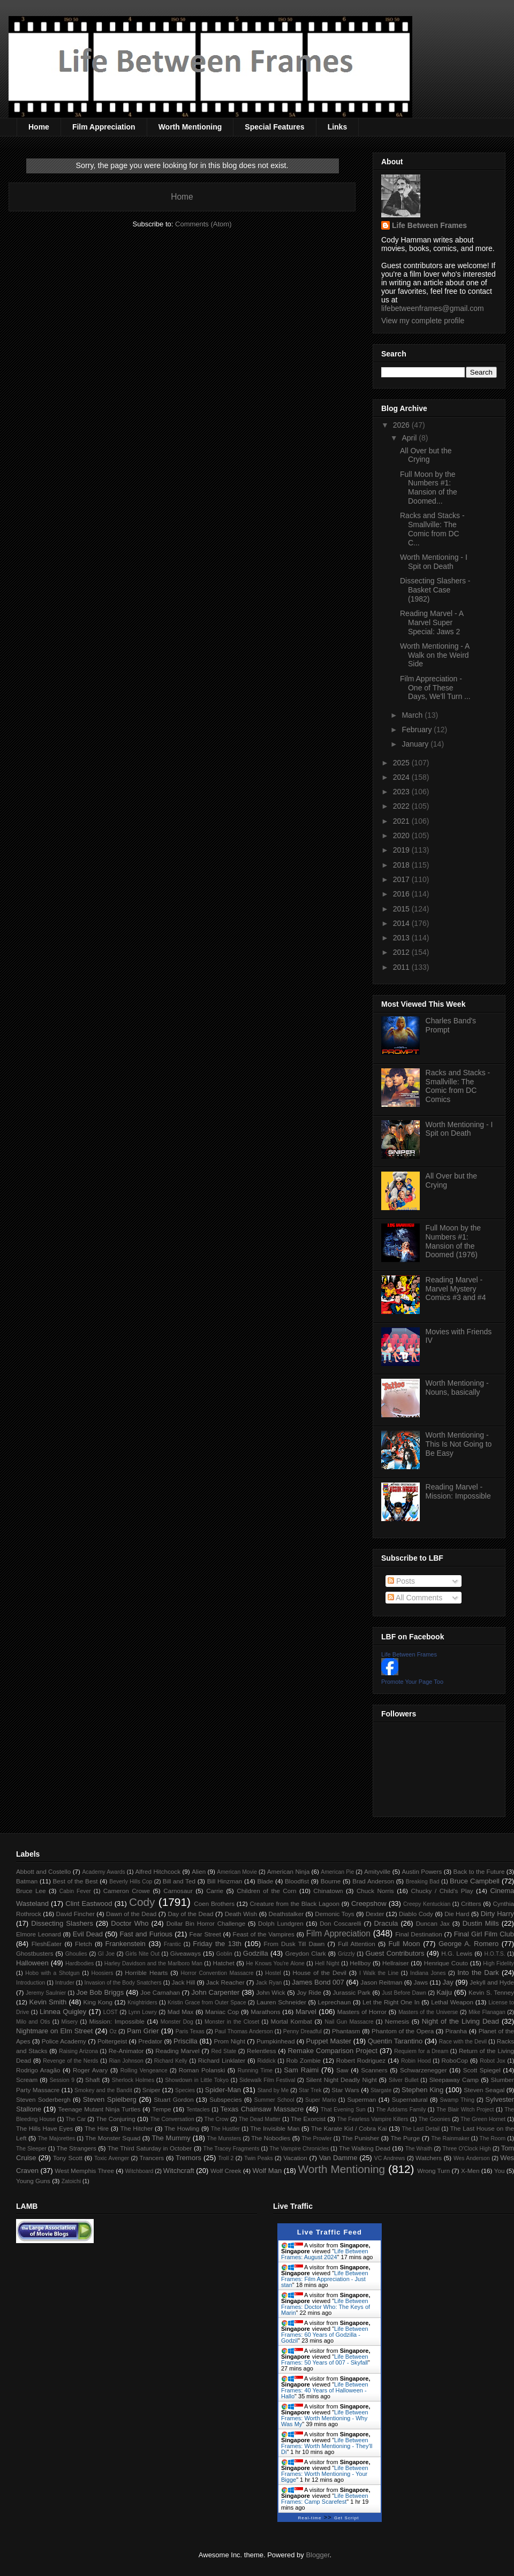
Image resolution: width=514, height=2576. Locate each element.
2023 (402, 791)
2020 (402, 835)
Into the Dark (478, 1973)
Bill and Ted (179, 1881)
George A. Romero (468, 1944)
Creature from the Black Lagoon (294, 1903)
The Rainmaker (450, 2138)
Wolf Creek (225, 2170)
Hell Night (327, 1963)
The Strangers (76, 2148)
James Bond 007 (318, 1982)
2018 (402, 865)
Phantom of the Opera (403, 2030)
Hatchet (223, 1962)
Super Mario (320, 2100)
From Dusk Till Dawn (294, 1943)
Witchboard (139, 2171)
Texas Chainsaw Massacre (262, 2109)
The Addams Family (401, 2110)
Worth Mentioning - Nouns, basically (457, 1387)
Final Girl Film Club (484, 1934)
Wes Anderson (471, 2158)
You (499, 2170)
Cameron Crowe (126, 1890)
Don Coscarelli (340, 1923)
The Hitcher (136, 2128)
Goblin (224, 1954)
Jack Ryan (269, 1983)
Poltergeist (112, 2041)
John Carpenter (215, 1992)
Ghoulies (76, 1954)
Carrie (214, 1890)
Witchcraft (178, 2171)
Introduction (30, 1983)
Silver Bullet (404, 2080)
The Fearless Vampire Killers (372, 2119)
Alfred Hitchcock (157, 1871)
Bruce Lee (31, 1890)
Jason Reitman (381, 1982)
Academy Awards (103, 1872)
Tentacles (198, 2110)
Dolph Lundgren (281, 1923)
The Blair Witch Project (465, 2110)
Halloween (32, 1963)
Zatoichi (71, 2181)
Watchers (428, 2157)
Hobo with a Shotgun (52, 1973)
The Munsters (224, 2138)
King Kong (98, 2002)
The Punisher (361, 2137)
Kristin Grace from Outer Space (207, 2002)
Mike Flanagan (486, 2012)
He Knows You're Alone (275, 1963)
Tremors (188, 2158)
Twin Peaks (258, 2158)
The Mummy (171, 2138)
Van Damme (338, 2158)
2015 (402, 909)
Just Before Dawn (404, 1993)
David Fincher (75, 1913)
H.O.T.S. (494, 1954)
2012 (402, 952)
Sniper (151, 2089)
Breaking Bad (423, 1881)
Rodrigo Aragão (38, 2069)
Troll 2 (225, 2158)
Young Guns (33, 2180)
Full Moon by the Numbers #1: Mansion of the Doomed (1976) (453, 1241)
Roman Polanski (202, 2069)
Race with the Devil (463, 2042)
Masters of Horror (362, 2011)
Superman (361, 2099)
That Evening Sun (343, 2110)
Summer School (274, 2100)
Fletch (83, 1943)
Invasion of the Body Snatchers (123, 1983)
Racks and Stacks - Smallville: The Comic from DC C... (432, 528)
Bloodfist (297, 1881)
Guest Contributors (395, 1953)
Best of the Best (75, 1881)
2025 (402, 762)
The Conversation (172, 2119)
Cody (142, 1902)
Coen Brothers (214, 1903)
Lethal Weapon (452, 2002)
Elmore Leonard (38, 1934)
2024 (402, 777)
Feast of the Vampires (263, 1934)
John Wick (270, 1992)
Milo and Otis (33, 2022)
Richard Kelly (170, 2061)
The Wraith (419, 2149)
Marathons (265, 2011)
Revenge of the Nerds (70, 2061)
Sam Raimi (301, 2070)
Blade (265, 1881)
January (416, 744)
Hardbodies (79, 1963)
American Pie (337, 1872)
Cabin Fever (75, 1891)
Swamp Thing (457, 2100)
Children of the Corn (266, 1890)
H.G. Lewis (456, 1953)
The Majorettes (56, 2138)
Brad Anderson (373, 1881)
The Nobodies (270, 2137)
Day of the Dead (190, 1913)
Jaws (420, 1982)
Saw (342, 2069)
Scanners (374, 2069)
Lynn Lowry (142, 2012)
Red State (224, 2051)
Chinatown (328, 1890)
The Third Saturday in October (150, 2148)
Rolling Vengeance (144, 2070)
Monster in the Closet (232, 2022)
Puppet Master (328, 2041)
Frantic (172, 1944)
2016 (402, 894)
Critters (471, 1903)
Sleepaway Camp (454, 2079)
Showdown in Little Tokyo (197, 2080)
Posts (401, 1581)
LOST (110, 2012)
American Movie (237, 1872)
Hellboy (360, 1962)
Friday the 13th (217, 1944)
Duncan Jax (433, 1923)
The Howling (181, 2128)
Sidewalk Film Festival (267, 2080)
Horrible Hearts (146, 1972)
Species (185, 2090)
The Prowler (316, 2138)
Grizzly (346, 1954)
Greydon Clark (305, 1953)
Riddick (267, 2061)
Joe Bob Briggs (100, 1992)
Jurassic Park (351, 1992)
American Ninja (288, 1871)
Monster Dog (177, 2022)
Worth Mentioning (190, 127)
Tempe (161, 2109)
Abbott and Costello (43, 1871)
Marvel (306, 2012)
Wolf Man (267, 2171)
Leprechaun (334, 2002)
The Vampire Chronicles (299, 2149)
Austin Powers (422, 1871)
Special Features (274, 127)
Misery (70, 2022)
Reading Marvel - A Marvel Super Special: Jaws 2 (431, 622)
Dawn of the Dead (131, 1913)
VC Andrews (389, 2158)
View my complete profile (422, 320)
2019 (402, 850)
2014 (402, 923)
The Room (493, 2138)
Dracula (386, 1923)
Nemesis (397, 2021)
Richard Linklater (221, 2060)
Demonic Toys (334, 1913)
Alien (199, 1871)
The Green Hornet (482, 2119)
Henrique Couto (446, 1962)
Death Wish (241, 1913)
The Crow (217, 2119)
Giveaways (185, 1953)
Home (38, 127)
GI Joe (106, 1954)
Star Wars (345, 2089)
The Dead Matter (260, 2119)
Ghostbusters (35, 1953)
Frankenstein (125, 1944)
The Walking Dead (364, 2148)
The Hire (97, 2128)
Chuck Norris (375, 1890)
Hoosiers (102, 1973)
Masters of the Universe (428, 2012)
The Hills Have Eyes (44, 2128)
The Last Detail (421, 2129)
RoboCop (455, 2060)
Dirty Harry (497, 1914)
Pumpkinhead (275, 2041)
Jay (448, 1982)
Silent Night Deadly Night (341, 2079)
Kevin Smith (48, 2002)
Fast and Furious (145, 1934)
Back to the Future (478, 1871)
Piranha (456, 2030)
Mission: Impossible (116, 2021)
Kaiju (444, 1992)
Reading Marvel (177, 2050)
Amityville (377, 1871)
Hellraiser (395, 1962)
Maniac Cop (222, 2011)
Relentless (261, 2050)
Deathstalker (286, 1913)
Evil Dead (88, 1934)
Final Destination (418, 1934)
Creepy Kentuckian (426, 1904)
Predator (150, 2041)
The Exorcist (308, 2118)
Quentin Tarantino (395, 2041)
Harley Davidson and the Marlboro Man (153, 1963)
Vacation (295, 2157)
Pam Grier (143, 2031)
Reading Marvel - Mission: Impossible (458, 1491)
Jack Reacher (225, 1982)
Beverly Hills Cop (130, 1881)
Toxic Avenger (111, 2158)
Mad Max (181, 2011)
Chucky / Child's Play (442, 1890)
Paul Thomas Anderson (244, 2031)
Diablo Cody (416, 1913)
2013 (402, 937)
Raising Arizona (78, 2051)
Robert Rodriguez (361, 2060)
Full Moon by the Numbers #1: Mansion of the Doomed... (428, 487)
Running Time (255, 2070)
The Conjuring (115, 2118)
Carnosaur (178, 1890)
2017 (402, 879)
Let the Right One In (390, 2002)
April (410, 438)
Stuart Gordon (173, 2099)
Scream (26, 2079)
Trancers (152, 2157)
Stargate (381, 2090)
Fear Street (205, 1934)
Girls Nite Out (142, 1954)
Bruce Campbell (475, 1881)
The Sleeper (31, 2149)
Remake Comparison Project (332, 2051)
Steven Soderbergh (43, 2099)
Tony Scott (67, 2157)
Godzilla (255, 1953)
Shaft (92, 2079)
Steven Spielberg (110, 2099)
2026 (402, 425)
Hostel (273, 1973)
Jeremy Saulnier (46, 1993)
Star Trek (310, 2090)
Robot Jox (492, 2061)
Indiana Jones (427, 1973)
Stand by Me (273, 2090)
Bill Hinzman (224, 1881)
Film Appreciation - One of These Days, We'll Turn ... (435, 687)
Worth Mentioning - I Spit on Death (433, 562)
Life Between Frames (429, 225)
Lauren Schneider (281, 2002)
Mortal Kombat (291, 2021)
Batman (26, 1881)
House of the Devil (319, 1972)
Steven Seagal (484, 2089)
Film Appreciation (103, 127)
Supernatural (410, 2099)
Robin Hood (416, 2061)
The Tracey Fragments (231, 2149)
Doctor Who (129, 1923)
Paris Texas (190, 2031)
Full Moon (404, 1944)
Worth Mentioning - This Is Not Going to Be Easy (459, 1444)
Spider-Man (223, 2090)
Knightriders (142, 2002)
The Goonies (434, 2119)
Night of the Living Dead (460, 2021)
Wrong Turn (433, 2170)
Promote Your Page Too (412, 1681)
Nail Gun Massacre (348, 2022)
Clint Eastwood (88, 1903)
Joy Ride (309, 1992)
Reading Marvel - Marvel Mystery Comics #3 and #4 (456, 1288)
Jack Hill (183, 1982)
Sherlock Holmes (133, 2080)
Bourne (331, 1881)
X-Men (470, 2170)
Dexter (375, 1913)
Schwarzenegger (423, 2069)
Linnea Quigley (63, 2012)
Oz (113, 2031)
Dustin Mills (481, 1923)
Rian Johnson (126, 2061)
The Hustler (225, 2129)
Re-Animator (126, 2050)
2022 (402, 806)
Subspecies (225, 2099)
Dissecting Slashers (62, 1923)
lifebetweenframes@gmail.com (432, 308)
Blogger (317, 2555)
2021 (402, 821)
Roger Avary (90, 2069)
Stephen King (422, 2090)
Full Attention (356, 1943)
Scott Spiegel (482, 2069)
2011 (402, 967)
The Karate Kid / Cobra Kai (349, 2128)
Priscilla (185, 2041)
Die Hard (456, 1913)
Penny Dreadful (302, 2031)
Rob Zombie (303, 2060)
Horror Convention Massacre (216, 1973)
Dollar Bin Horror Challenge (206, 1923)
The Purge (405, 2137)
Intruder (64, 1983)
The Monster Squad (112, 2137)
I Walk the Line (378, 1973)
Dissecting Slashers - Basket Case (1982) (435, 589)
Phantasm (346, 2030)
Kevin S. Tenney (491, 1992)
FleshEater (47, 1943)
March (413, 715)
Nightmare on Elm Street (54, 2031)
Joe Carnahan (160, 1992)
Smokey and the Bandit (103, 2090)
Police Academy (64, 2041)
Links (337, 127)
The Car (75, 2119)
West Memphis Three (84, 2170)
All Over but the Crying (426, 455)
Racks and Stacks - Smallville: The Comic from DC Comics (458, 1086)
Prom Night (229, 2041)
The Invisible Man (274, 2128)
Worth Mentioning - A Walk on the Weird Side (435, 655)
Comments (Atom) (203, 224)
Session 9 (62, 2080)
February (418, 729)
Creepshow (369, 1903)
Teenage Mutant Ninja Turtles (99, 2109)
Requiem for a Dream (421, 2051)
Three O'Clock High (466, 2149)
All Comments (415, 1597)
